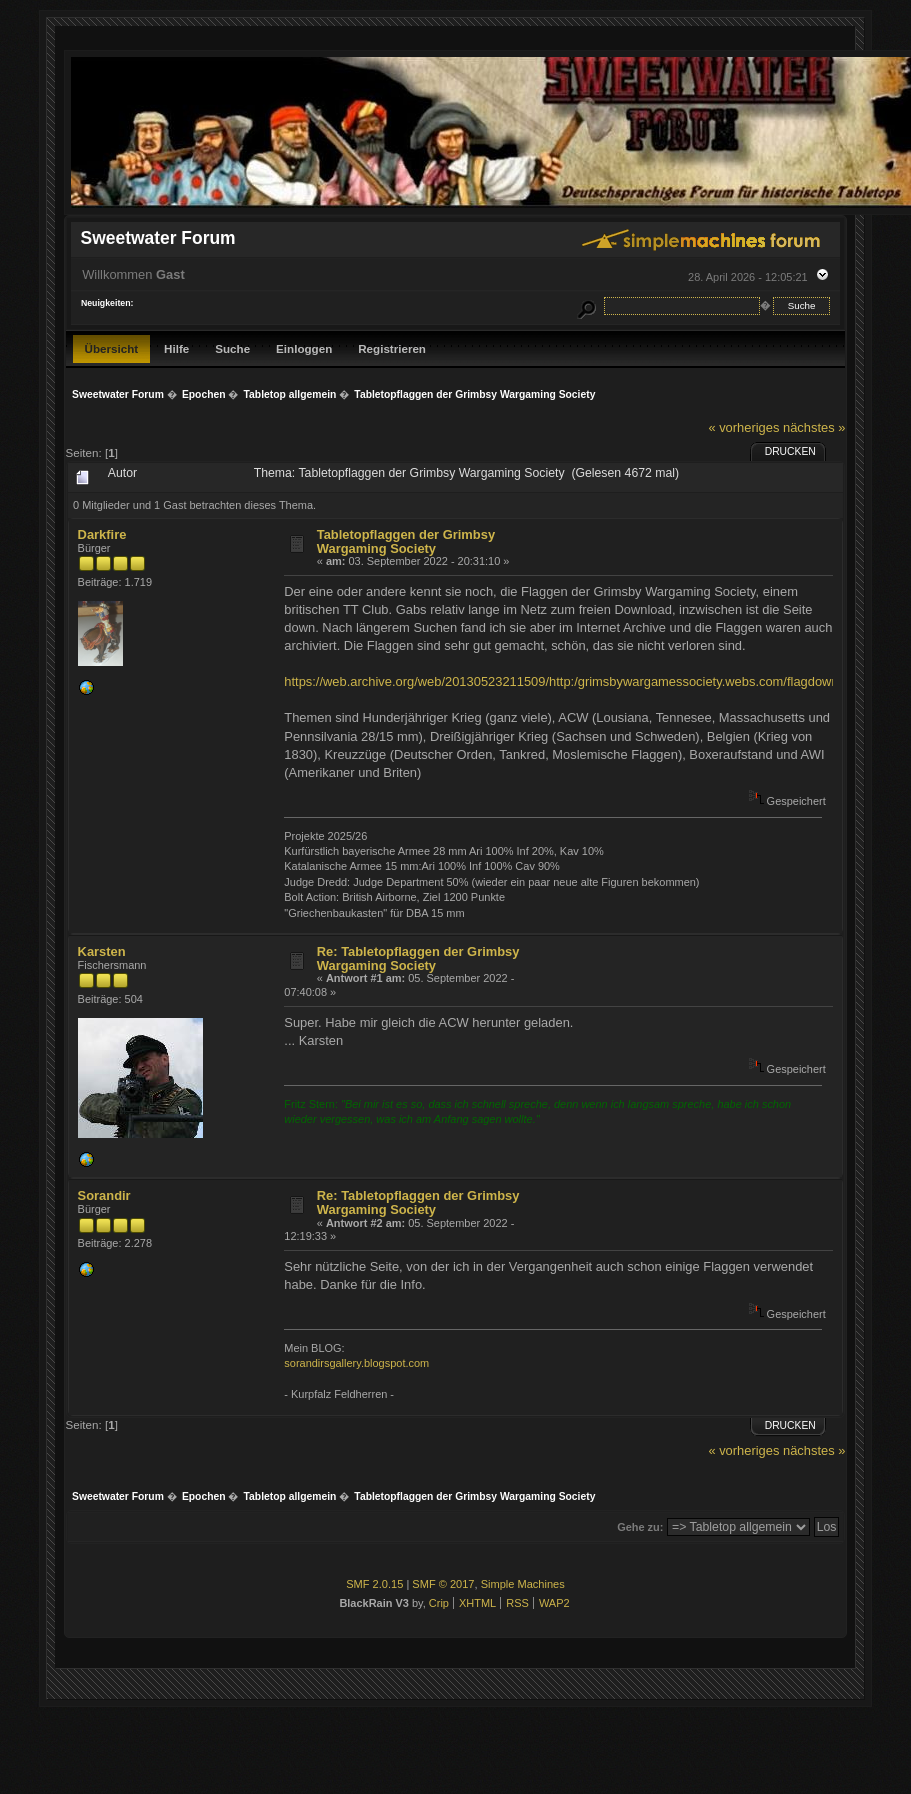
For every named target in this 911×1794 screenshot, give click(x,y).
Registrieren (392, 348)
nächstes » (814, 427)
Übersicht (112, 348)
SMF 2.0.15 (374, 1584)
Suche (232, 348)
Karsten (102, 951)
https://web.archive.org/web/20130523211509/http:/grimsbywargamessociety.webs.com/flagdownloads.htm (589, 681)
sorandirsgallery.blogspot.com (356, 1363)
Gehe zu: (640, 1527)
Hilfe (176, 348)
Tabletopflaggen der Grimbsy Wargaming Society (406, 541)
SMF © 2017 (443, 1584)
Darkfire (102, 534)
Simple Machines (523, 1584)
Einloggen (304, 348)
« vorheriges (743, 427)
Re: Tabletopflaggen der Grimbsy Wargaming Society (418, 958)
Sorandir (104, 1195)
